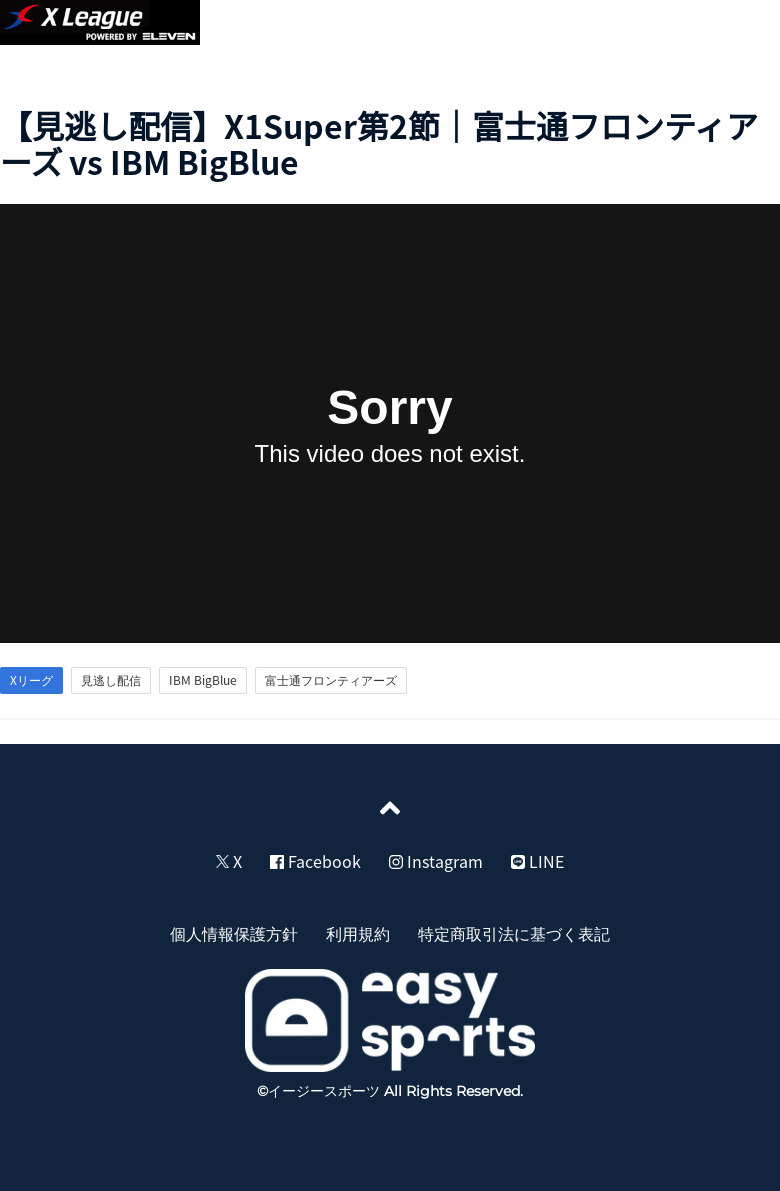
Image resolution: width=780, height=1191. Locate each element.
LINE (537, 861)
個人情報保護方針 (234, 933)
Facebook (315, 861)
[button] (742, 26)
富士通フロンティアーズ (331, 680)
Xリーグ (31, 680)
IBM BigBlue (203, 680)
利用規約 (358, 933)
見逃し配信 (111, 680)
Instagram (436, 861)
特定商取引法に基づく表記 (514, 933)
